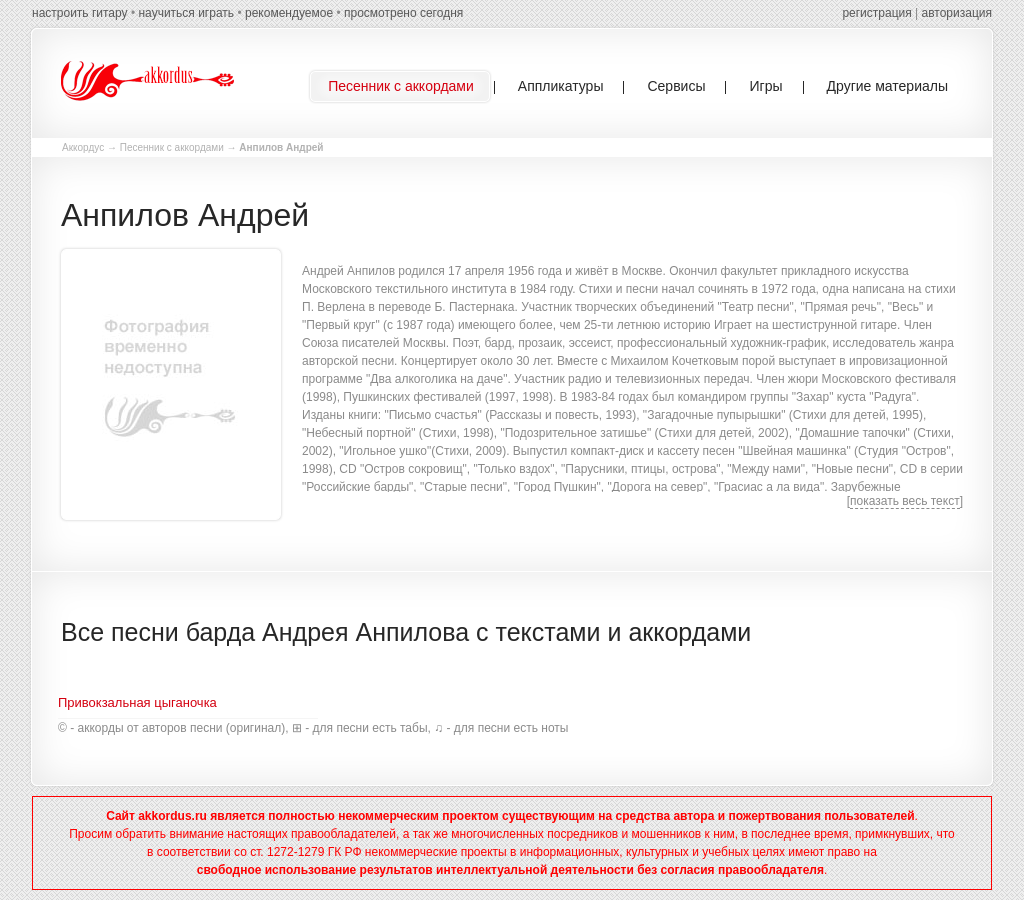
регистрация (876, 13)
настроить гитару (80, 13)
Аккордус (83, 147)
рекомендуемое (289, 13)
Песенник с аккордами (172, 147)
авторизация (957, 13)
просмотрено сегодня (403, 13)
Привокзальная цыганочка (137, 702)
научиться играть (186, 13)
